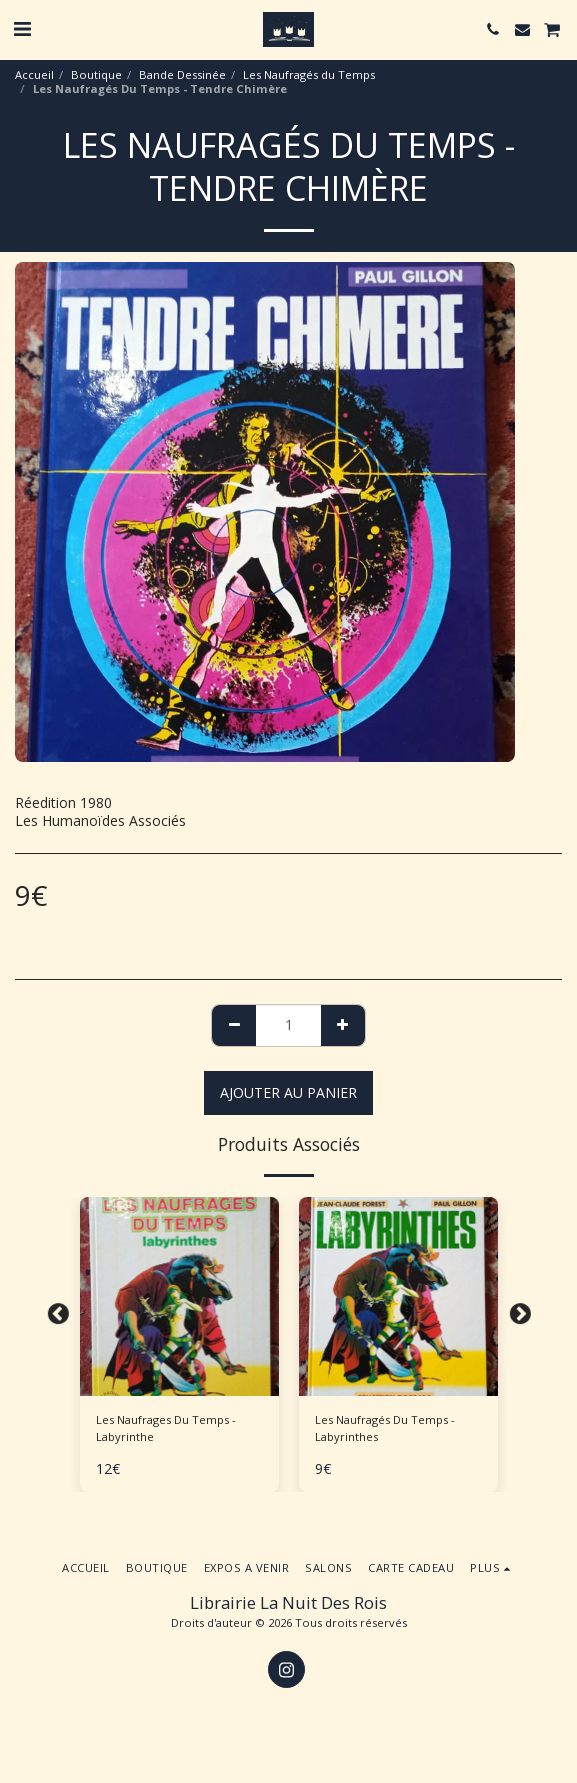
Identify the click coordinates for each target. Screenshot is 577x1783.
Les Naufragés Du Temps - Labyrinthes (385, 1428)
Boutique (96, 74)
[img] (179, 1296)
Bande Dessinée (182, 74)
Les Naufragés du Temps (309, 74)
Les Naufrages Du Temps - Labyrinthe (166, 1428)
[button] (22, 28)
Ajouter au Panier (288, 1092)
